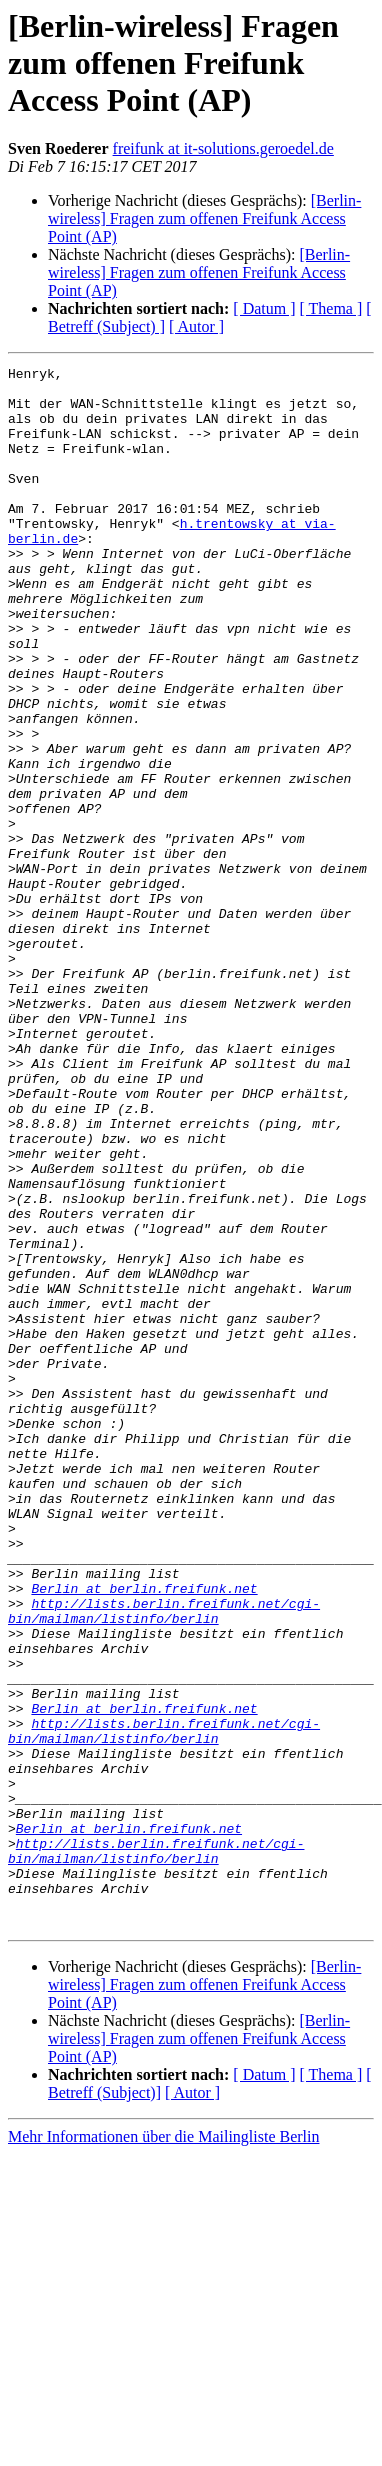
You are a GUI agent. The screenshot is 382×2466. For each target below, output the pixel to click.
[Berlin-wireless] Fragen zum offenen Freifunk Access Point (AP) (204, 218)
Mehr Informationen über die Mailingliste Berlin (163, 2448)
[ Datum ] (264, 308)
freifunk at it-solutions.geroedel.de (223, 148)
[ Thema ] (331, 308)
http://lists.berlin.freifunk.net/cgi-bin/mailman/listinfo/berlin (164, 1861)
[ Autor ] (196, 326)
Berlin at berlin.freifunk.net (144, 1834)
